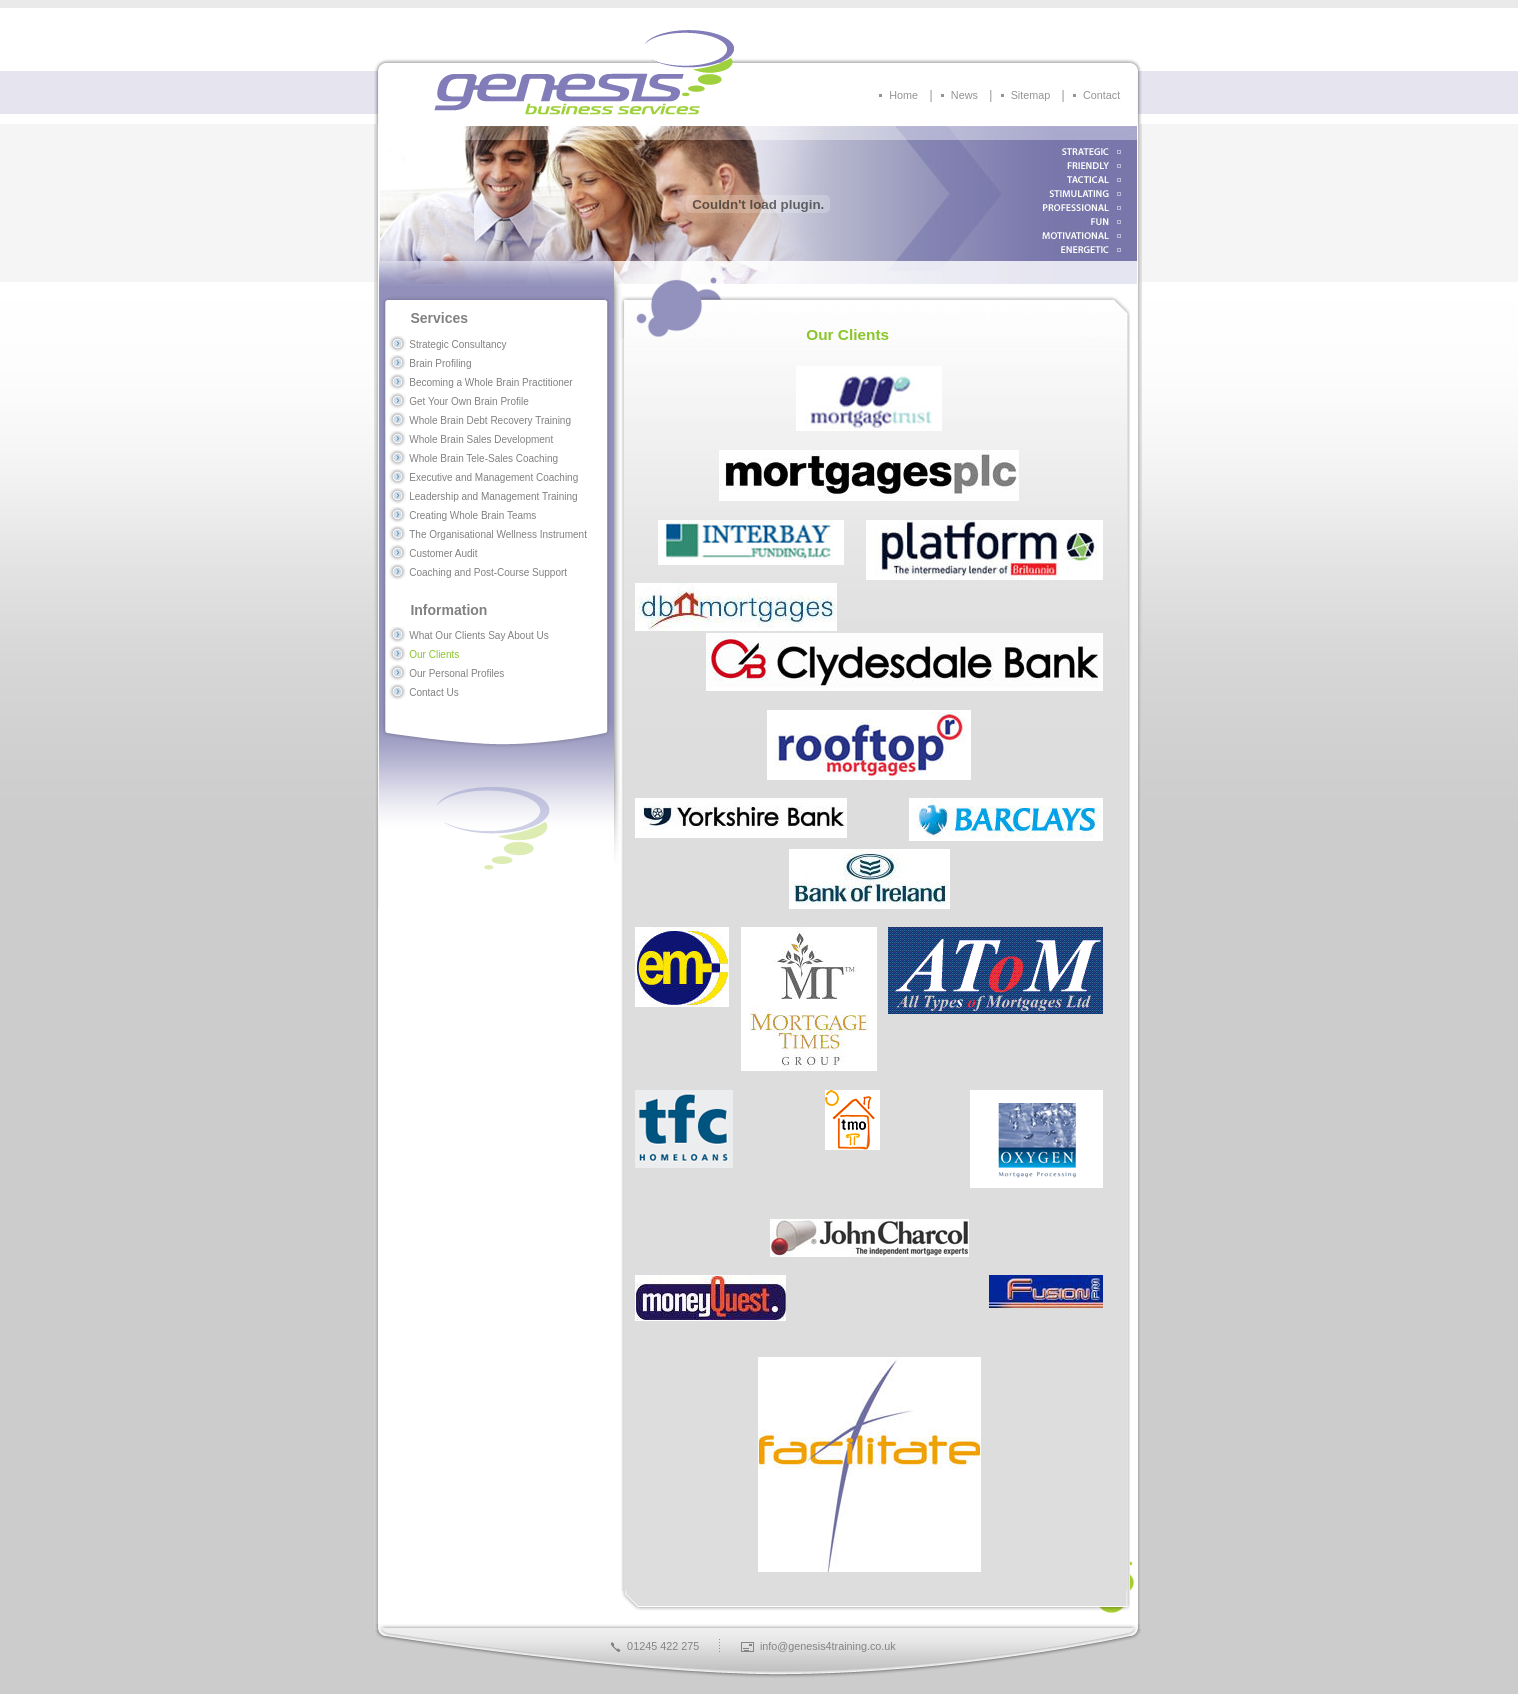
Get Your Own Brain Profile (469, 401)
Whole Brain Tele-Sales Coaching (483, 458)
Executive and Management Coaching (493, 477)
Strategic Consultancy (457, 344)
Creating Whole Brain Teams (472, 515)
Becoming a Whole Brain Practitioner (490, 382)
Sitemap (1031, 95)
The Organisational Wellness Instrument (498, 534)
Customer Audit (443, 553)
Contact (1101, 95)
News (964, 95)
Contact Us (433, 692)
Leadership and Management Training (493, 496)
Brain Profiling (440, 363)
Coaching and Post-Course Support (488, 572)
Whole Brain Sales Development (481, 439)
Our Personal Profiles (456, 673)
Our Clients (434, 654)
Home (903, 95)
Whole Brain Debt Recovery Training (490, 420)
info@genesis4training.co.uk (828, 1646)
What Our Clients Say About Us (479, 635)
